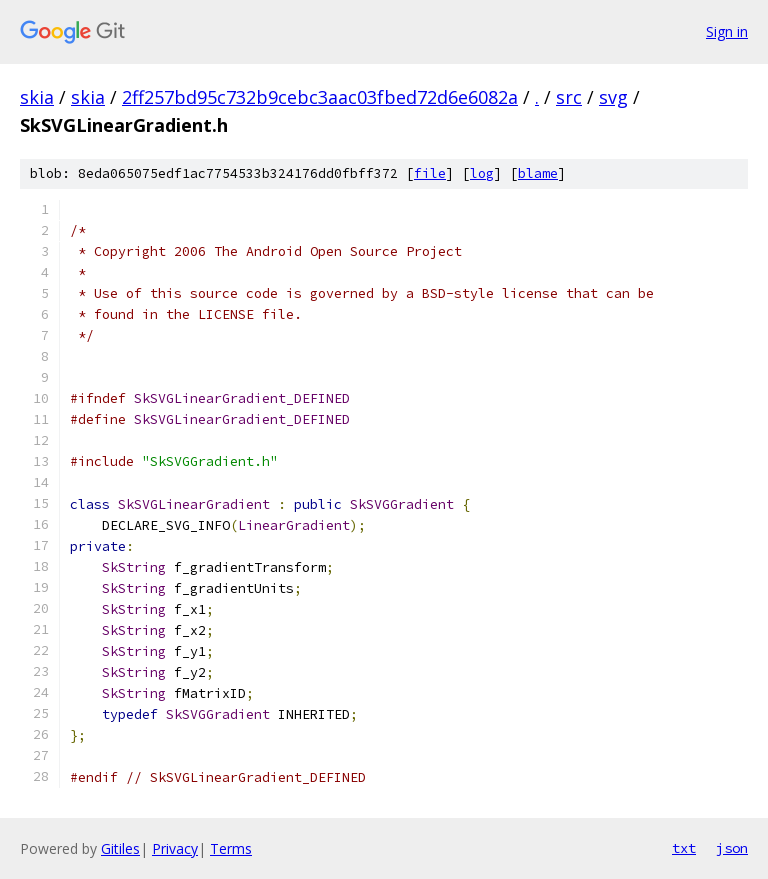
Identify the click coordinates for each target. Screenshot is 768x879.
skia (37, 97)
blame (538, 173)
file (430, 173)
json (732, 848)
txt (684, 848)
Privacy (175, 848)
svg (613, 97)
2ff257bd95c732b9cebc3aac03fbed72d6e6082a (320, 97)
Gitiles (120, 848)
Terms (231, 848)
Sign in (727, 31)
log (482, 173)
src (569, 97)
